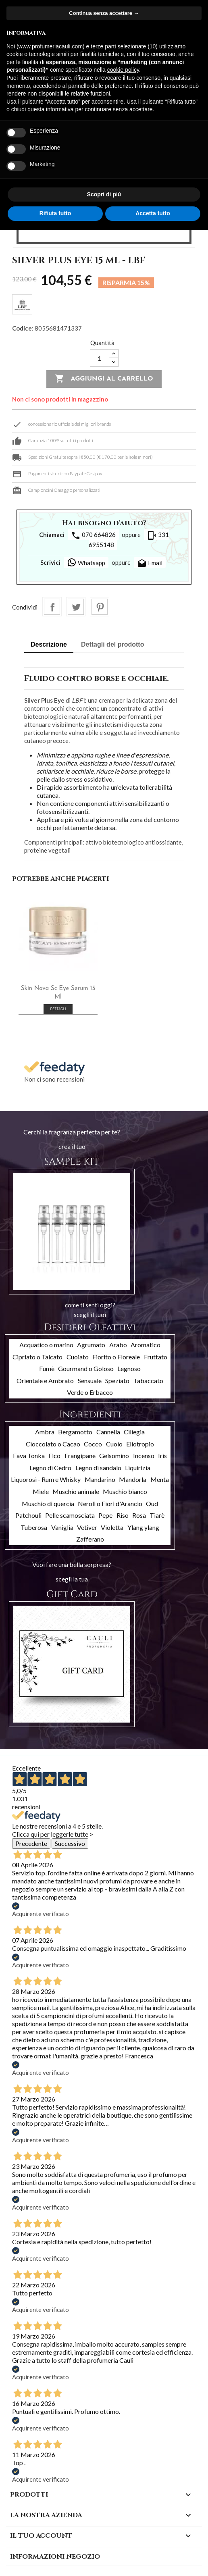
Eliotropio (140, 1444)
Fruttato (155, 1357)
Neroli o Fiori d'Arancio (110, 1503)
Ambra (44, 1432)
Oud (152, 1503)
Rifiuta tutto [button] (55, 213)
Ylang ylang (143, 1527)
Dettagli (58, 1009)
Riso (122, 1515)
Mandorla (132, 1479)
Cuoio (114, 1444)
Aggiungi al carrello (104, 379)
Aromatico (145, 1344)
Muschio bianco (125, 1491)
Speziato (117, 1380)
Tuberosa (34, 1527)
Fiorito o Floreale (116, 1357)
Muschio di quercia (48, 1503)
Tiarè (157, 1515)
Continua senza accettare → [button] (104, 13)
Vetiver (87, 1527)
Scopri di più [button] (104, 194)
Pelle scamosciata (70, 1515)
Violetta (112, 1527)
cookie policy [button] (123, 70)
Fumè (46, 1368)
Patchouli (28, 1515)
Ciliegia (134, 1432)
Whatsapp (86, 562)
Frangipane (80, 1455)
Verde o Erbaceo (90, 1392)
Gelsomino (114, 1455)
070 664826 (93, 535)
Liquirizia (137, 1467)
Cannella (108, 1432)
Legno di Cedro (50, 1467)
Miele (41, 1491)
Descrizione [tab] (49, 644)
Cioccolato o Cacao (53, 1444)
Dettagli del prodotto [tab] (112, 644)
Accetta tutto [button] (152, 213)
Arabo (118, 1344)
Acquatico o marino (46, 1344)
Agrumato (91, 1344)
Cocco (93, 1444)
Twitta (75, 606)
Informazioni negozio (55, 2556)
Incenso (143, 1455)
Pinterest (99, 606)
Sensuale (90, 1380)
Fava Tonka (29, 1455)
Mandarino (100, 1479)
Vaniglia (62, 1527)
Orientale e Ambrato (45, 1380)
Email (149, 563)
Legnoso (129, 1368)
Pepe (105, 1515)
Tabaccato (148, 1380)
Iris (162, 1455)
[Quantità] (99, 358)
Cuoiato (78, 1357)
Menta (159, 1479)
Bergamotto (75, 1432)
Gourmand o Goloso (86, 1368)
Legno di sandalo (98, 1467)
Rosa (139, 1515)
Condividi (52, 606)
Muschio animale (75, 1491)
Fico (54, 1455)
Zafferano (90, 1539)
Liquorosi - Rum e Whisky (46, 1479)
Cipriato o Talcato (37, 1357)
